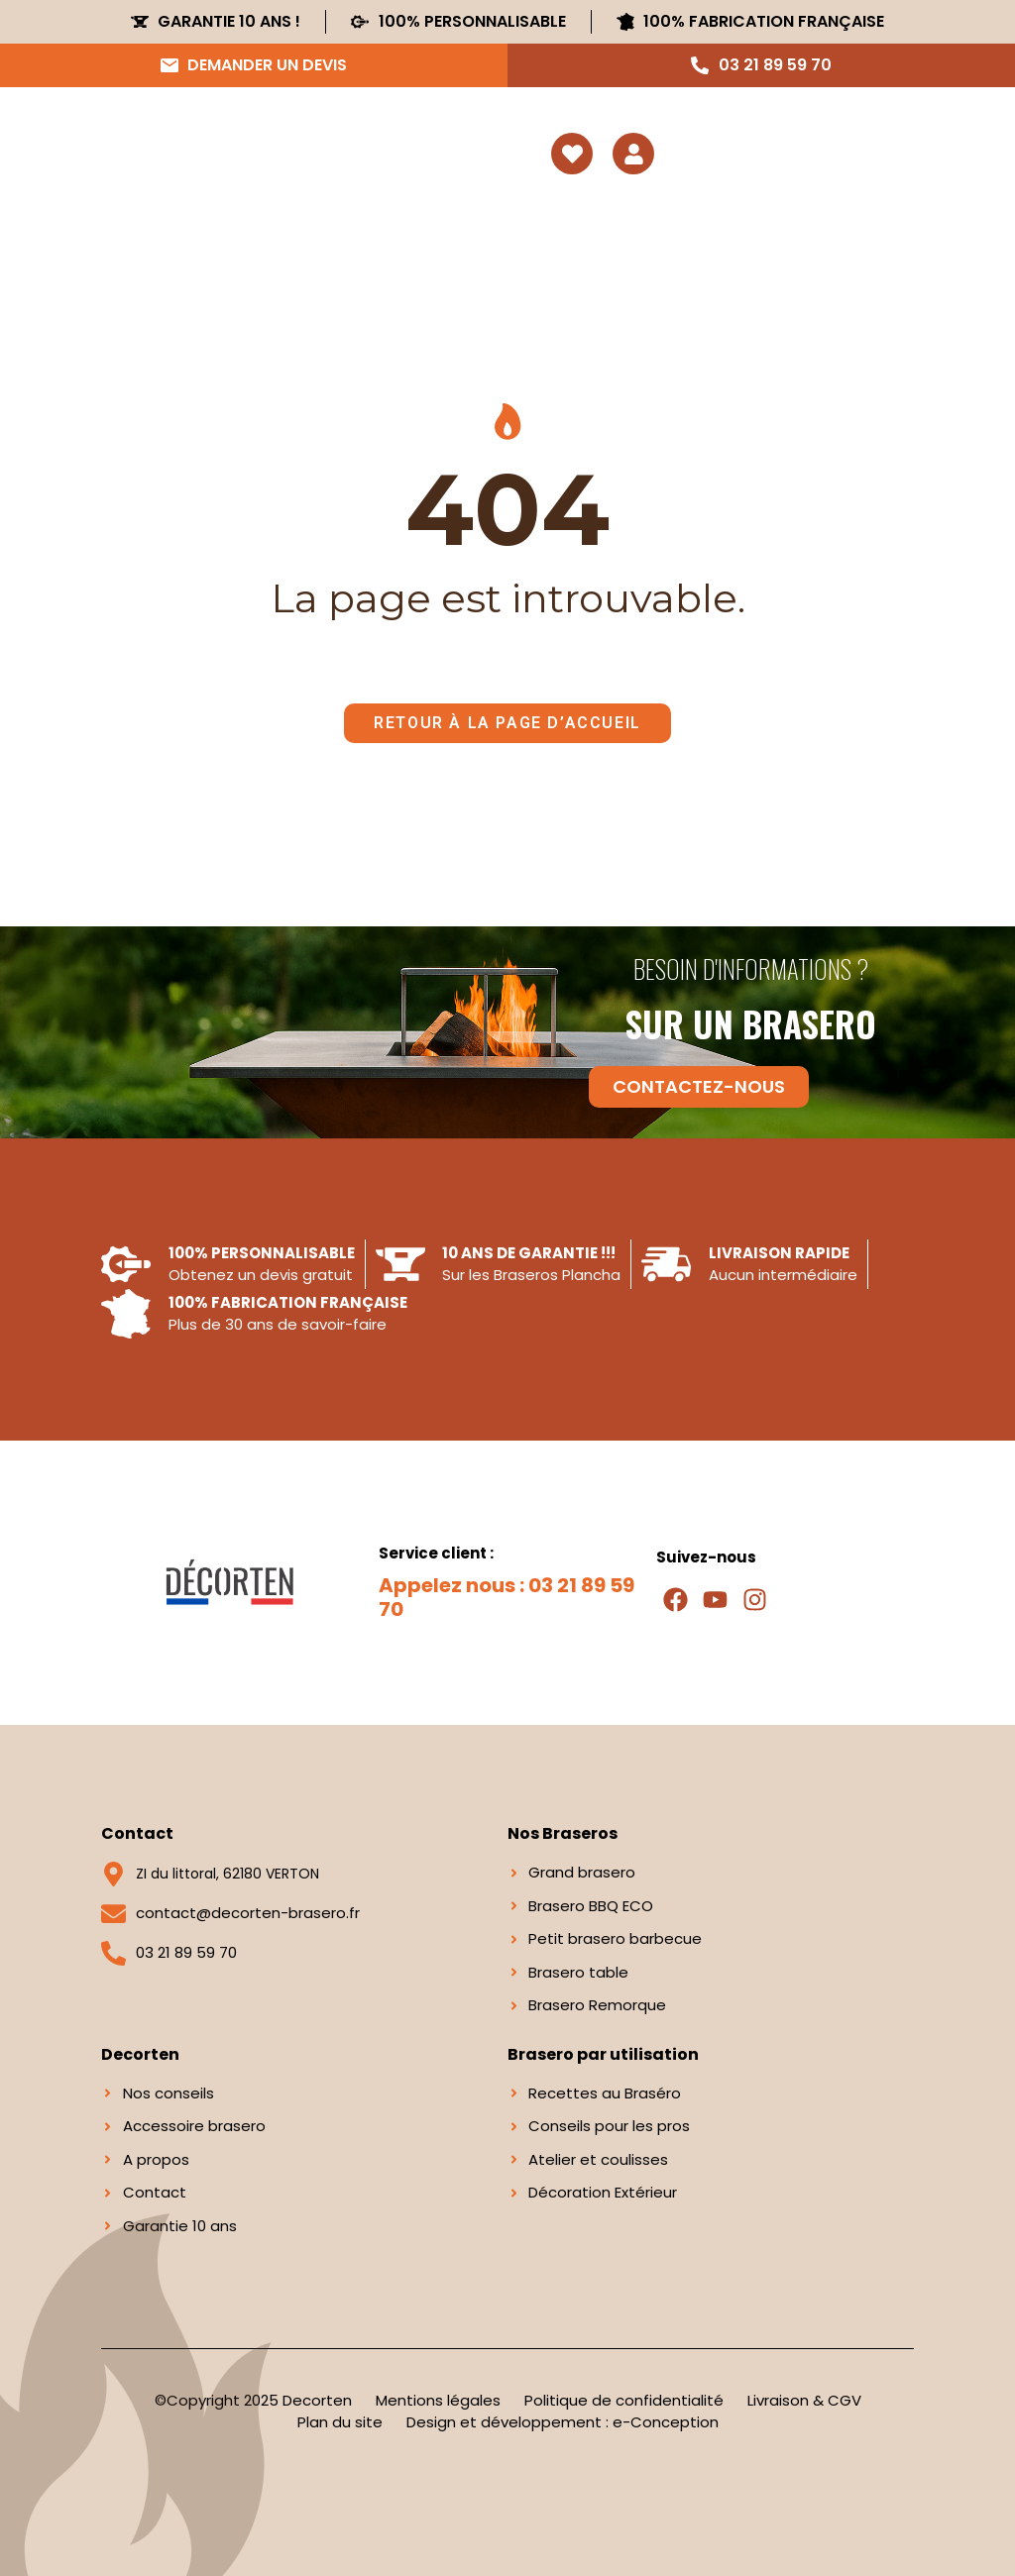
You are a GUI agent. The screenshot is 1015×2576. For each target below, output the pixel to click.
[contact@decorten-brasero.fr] (113, 1913)
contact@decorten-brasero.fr (248, 1912)
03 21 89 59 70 (186, 1952)
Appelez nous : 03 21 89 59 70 (506, 1597)
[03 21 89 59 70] (113, 1953)
